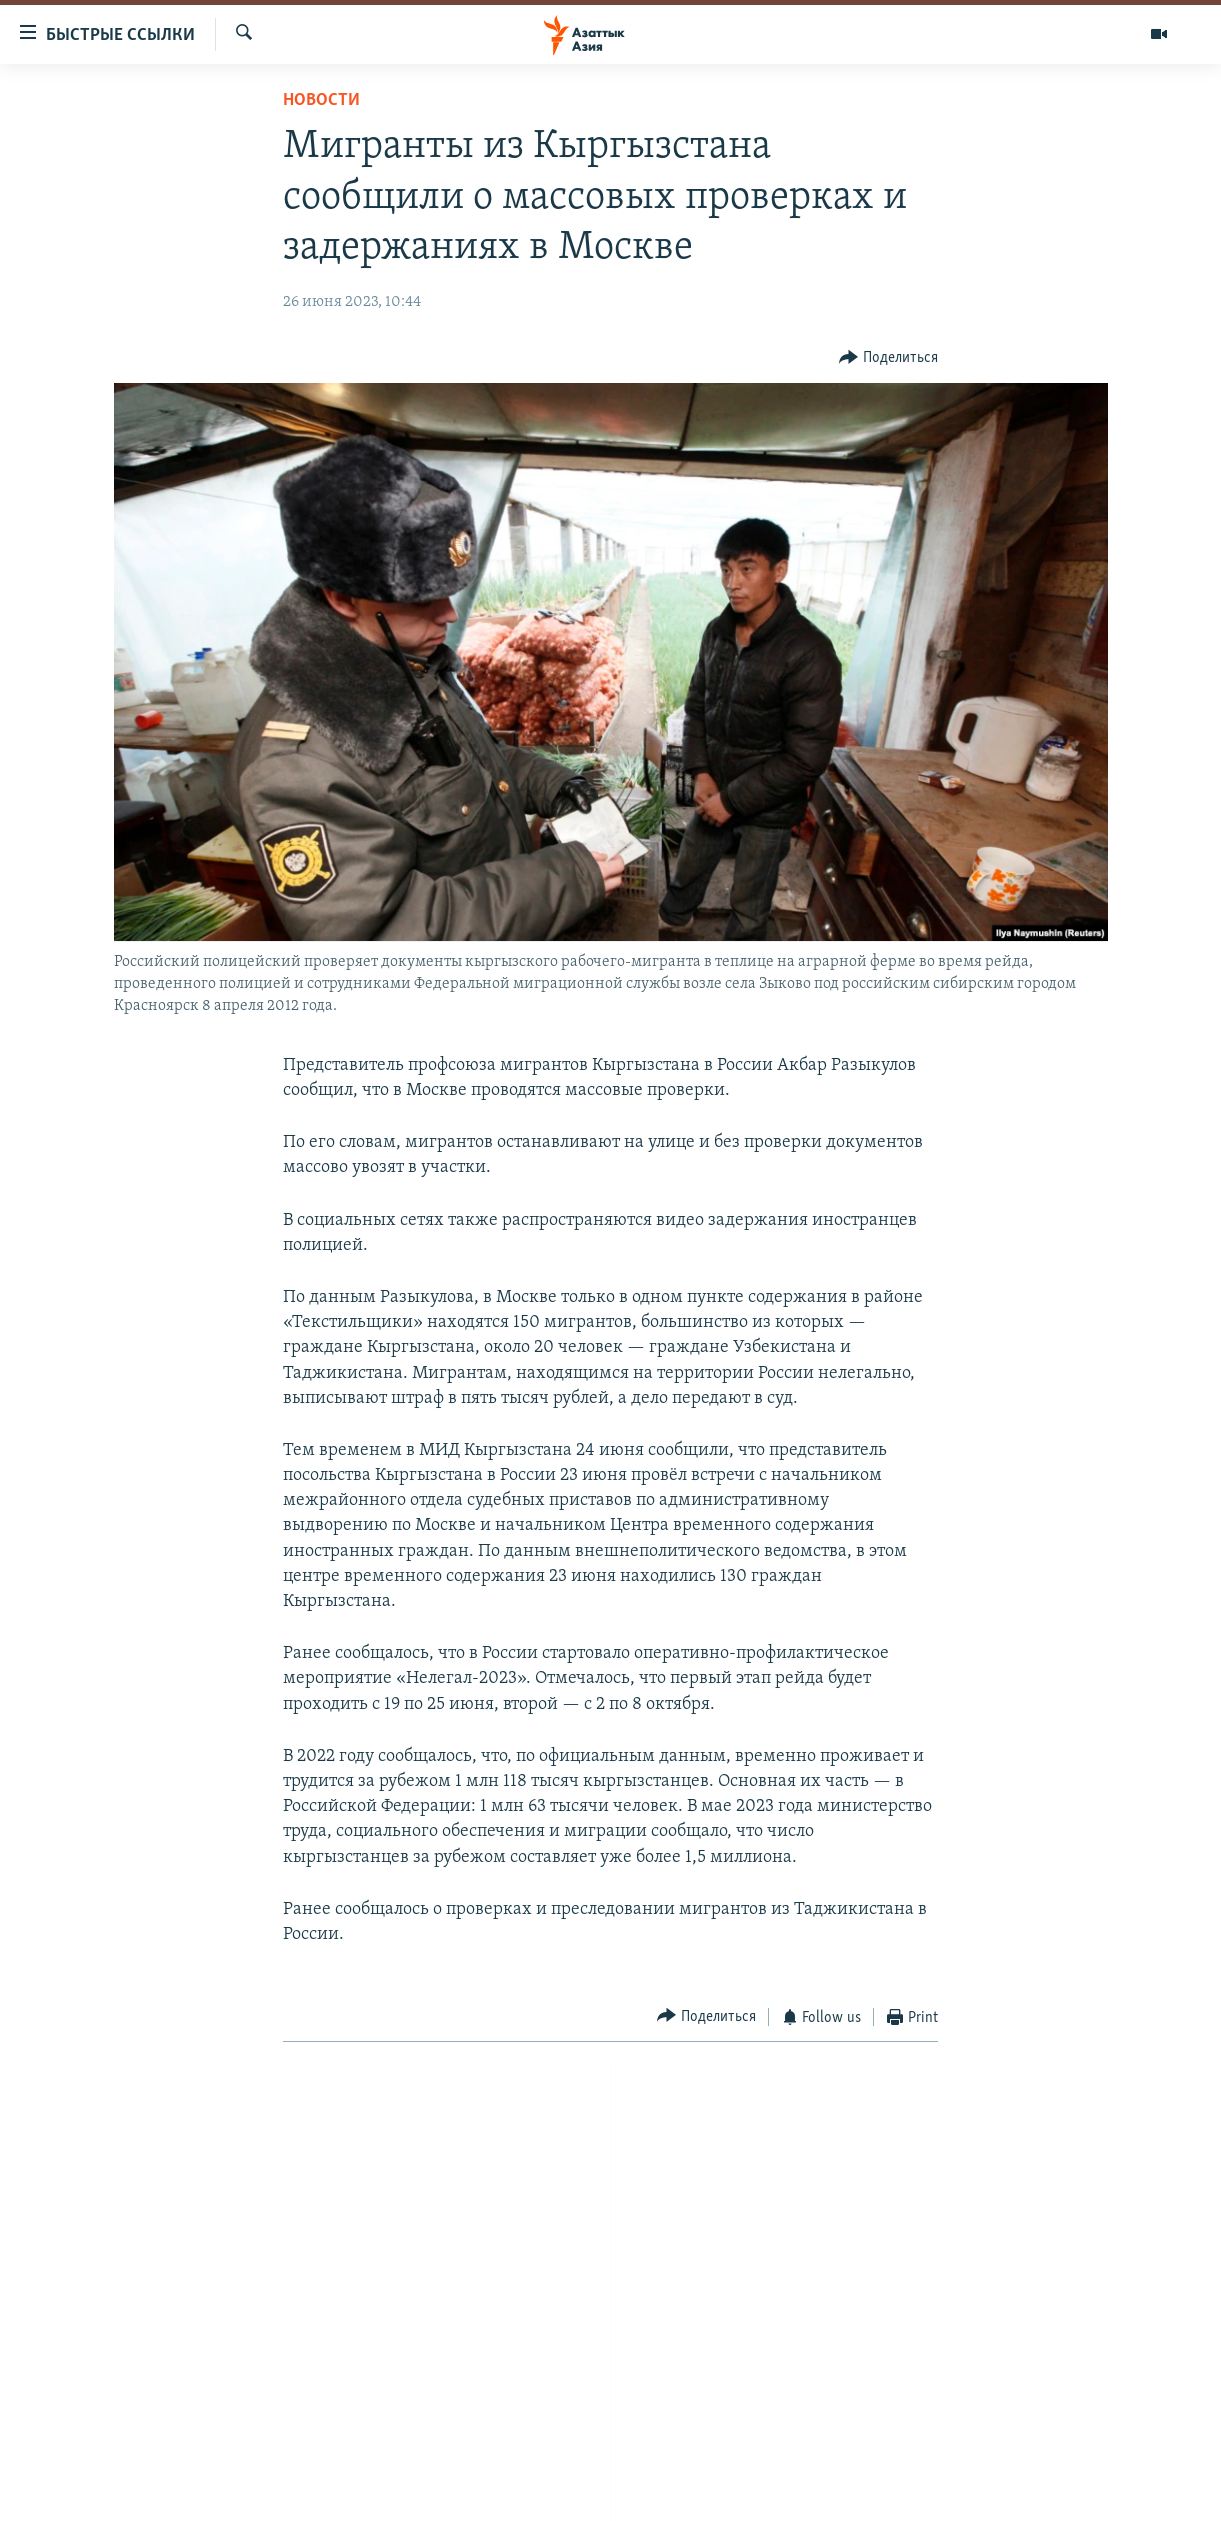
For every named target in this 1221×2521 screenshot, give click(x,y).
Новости (321, 100)
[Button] (888, 358)
